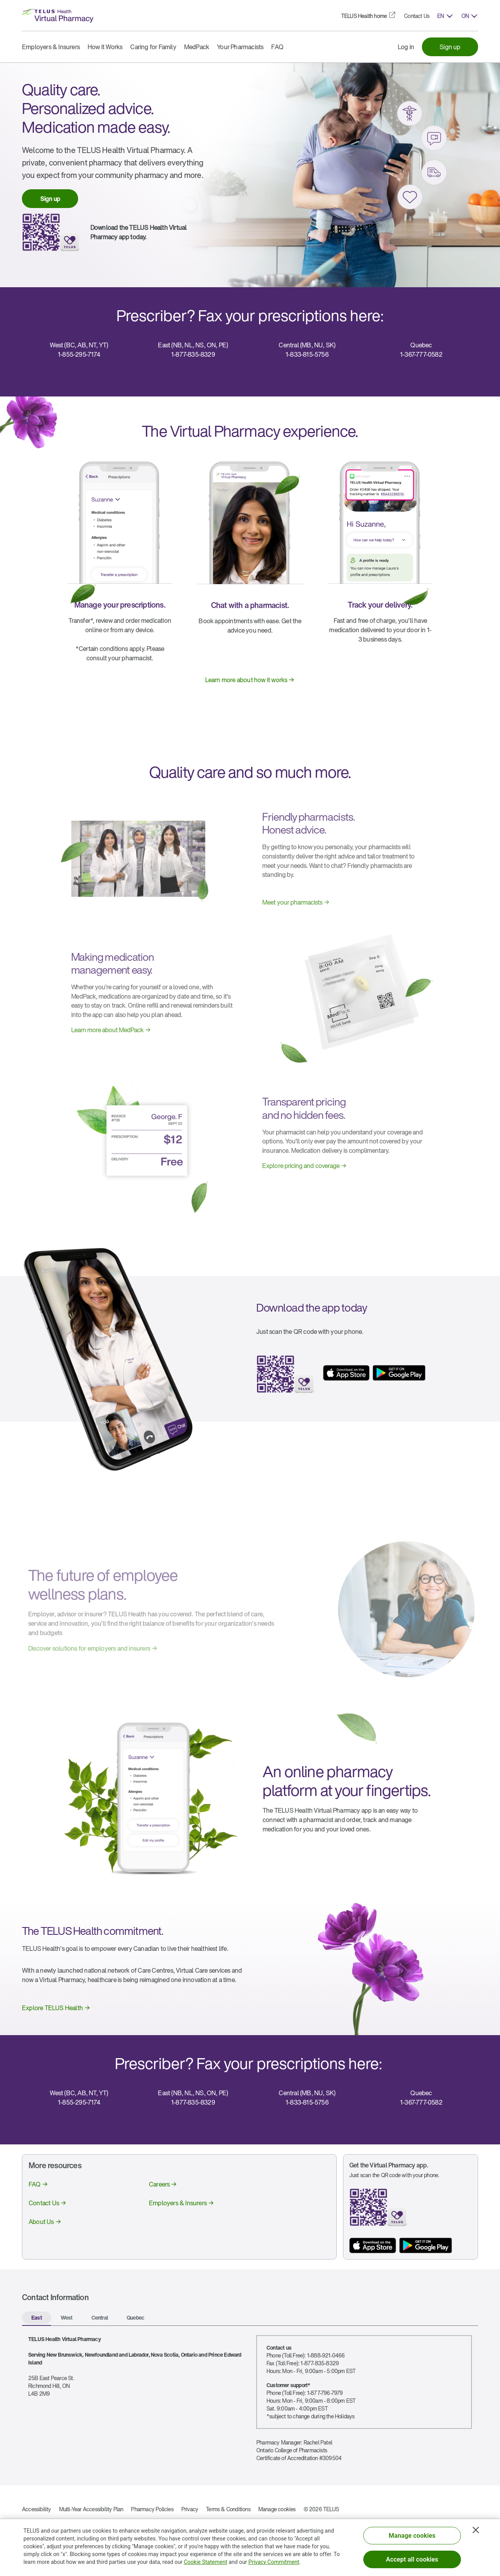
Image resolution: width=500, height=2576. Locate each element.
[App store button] (372, 2245)
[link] (363, 15)
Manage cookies (277, 2509)
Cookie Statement (205, 2562)
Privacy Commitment (273, 2562)
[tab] (36, 2318)
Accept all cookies (412, 2559)
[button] (445, 16)
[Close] (475, 2530)
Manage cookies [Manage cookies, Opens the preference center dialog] (412, 2535)
